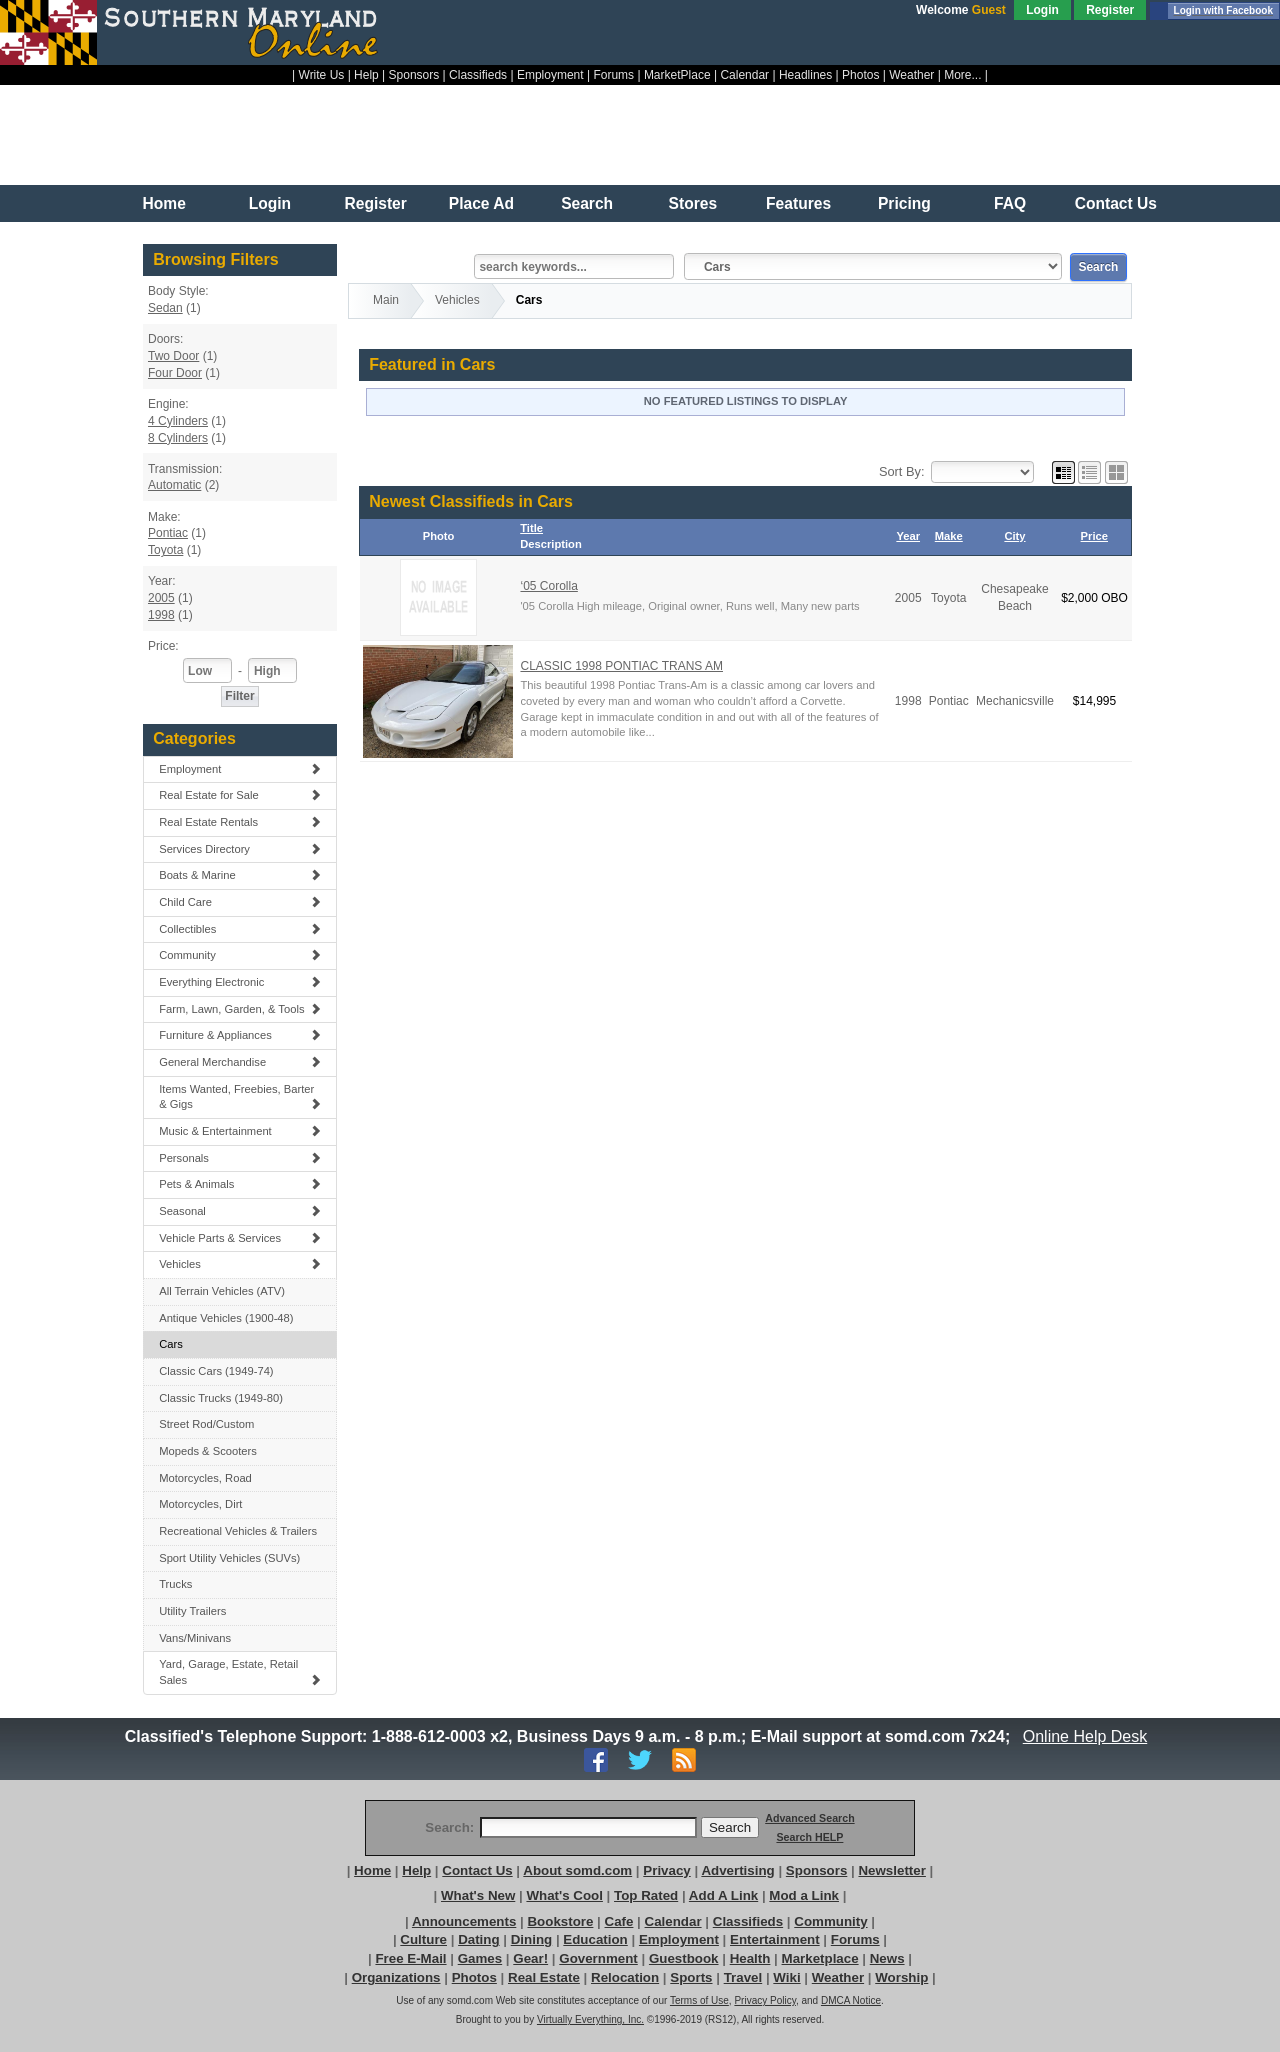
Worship (901, 1977)
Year (908, 536)
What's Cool (564, 1895)
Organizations (396, 1977)
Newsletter (891, 1870)
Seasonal (240, 1211)
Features (798, 203)
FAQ (1010, 203)
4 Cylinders (178, 421)
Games (480, 1958)
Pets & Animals (240, 1184)
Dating (478, 1939)
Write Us (322, 75)
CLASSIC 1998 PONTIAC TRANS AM (621, 666)
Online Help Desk (1085, 1736)
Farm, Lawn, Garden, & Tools (240, 1009)
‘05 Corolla (548, 586)
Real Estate (544, 1977)
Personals (240, 1158)
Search (587, 203)
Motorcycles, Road (205, 1478)
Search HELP (809, 1837)
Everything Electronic (240, 982)
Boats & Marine (240, 875)
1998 (161, 615)
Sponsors (414, 75)
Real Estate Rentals (240, 822)
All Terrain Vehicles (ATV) (222, 1291)
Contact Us (1116, 203)
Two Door (173, 356)
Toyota (165, 550)
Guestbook (684, 1958)
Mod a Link (804, 1895)
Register (1110, 10)
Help (366, 75)
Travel (743, 1977)
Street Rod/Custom (206, 1424)
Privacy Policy (765, 2000)
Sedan (165, 308)
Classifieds (478, 75)
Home (164, 203)
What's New (478, 1895)
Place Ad (481, 203)
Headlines (805, 75)
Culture (423, 1939)
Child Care (240, 902)
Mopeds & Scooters (208, 1451)
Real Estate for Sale (240, 795)
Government (598, 1958)
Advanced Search (809, 1818)
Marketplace (820, 1958)
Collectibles (240, 929)
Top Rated (646, 1895)
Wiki (786, 1977)
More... (962, 75)
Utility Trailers (192, 1611)
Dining (531, 1939)
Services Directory (240, 849)
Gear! (530, 1958)
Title (531, 528)
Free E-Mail (410, 1958)
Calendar (744, 75)
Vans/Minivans (195, 1638)
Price (1094, 536)
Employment (550, 75)
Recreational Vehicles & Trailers (238, 1531)
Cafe (619, 1921)
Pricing (904, 203)
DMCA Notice (851, 2000)
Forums (613, 75)
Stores (693, 203)
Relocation (625, 1977)
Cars (171, 1344)
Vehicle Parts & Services (240, 1238)
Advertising (737, 1870)
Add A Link (723, 1895)
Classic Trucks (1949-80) (221, 1398)
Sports (691, 1977)
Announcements (464, 1921)
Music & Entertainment (240, 1131)
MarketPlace (677, 75)
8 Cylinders (178, 438)
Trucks (175, 1584)
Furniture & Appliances (240, 1035)
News (887, 1958)
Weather (911, 75)
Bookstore (560, 1921)
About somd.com (577, 1870)
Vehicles (240, 1264)
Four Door (175, 373)
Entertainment (775, 1939)
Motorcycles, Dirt (200, 1504)
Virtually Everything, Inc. (590, 2019)
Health (750, 1958)
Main (386, 300)
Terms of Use (699, 2000)
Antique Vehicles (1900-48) (226, 1318)
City (1014, 536)
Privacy (666, 1870)
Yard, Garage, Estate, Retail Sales (240, 1672)
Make (949, 536)
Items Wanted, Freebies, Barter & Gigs (240, 1097)
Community (240, 955)
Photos (860, 75)
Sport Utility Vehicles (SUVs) (229, 1558)
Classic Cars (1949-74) (216, 1371)
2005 (161, 598)
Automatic (174, 485)
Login (1042, 10)
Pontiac (168, 533)
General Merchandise (240, 1062)
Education (595, 1939)
